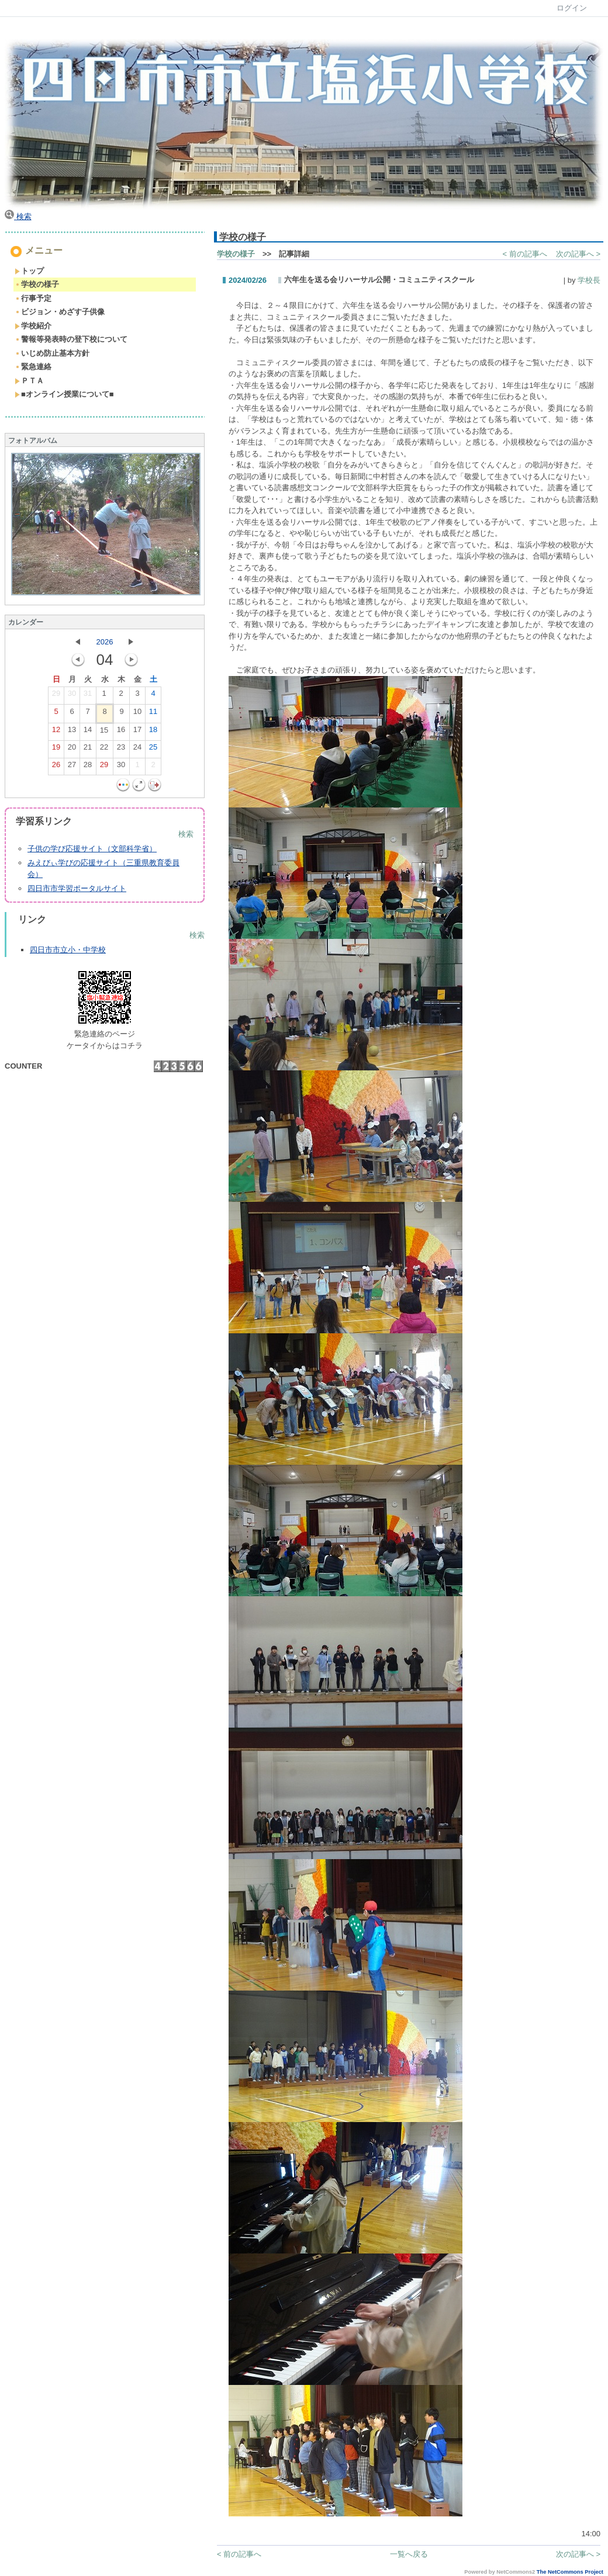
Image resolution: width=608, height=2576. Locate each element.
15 (104, 733)
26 (56, 767)
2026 (104, 641)
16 (121, 732)
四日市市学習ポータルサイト (76, 888)
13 (72, 732)
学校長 (589, 280)
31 (88, 696)
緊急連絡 (33, 366)
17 (137, 732)
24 (137, 750)
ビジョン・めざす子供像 (60, 311)
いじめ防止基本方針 (52, 353)
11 (153, 714)
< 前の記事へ (525, 253)
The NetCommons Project (570, 2572)
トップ (29, 270)
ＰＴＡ (29, 380)
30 (72, 696)
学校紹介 (33, 325)
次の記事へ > (578, 253)
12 (56, 732)
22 (104, 750)
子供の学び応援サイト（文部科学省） (92, 848)
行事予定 (33, 298)
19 (56, 750)
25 (153, 750)
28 (88, 767)
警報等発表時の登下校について (71, 339)
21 (88, 750)
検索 (18, 216)
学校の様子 (37, 284)
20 (72, 750)
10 (137, 714)
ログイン (572, 8)
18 (153, 732)
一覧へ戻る (409, 2554)
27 (72, 767)
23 (121, 750)
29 (56, 696)
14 (88, 732)
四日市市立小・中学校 (68, 949)
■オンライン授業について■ (64, 394)
